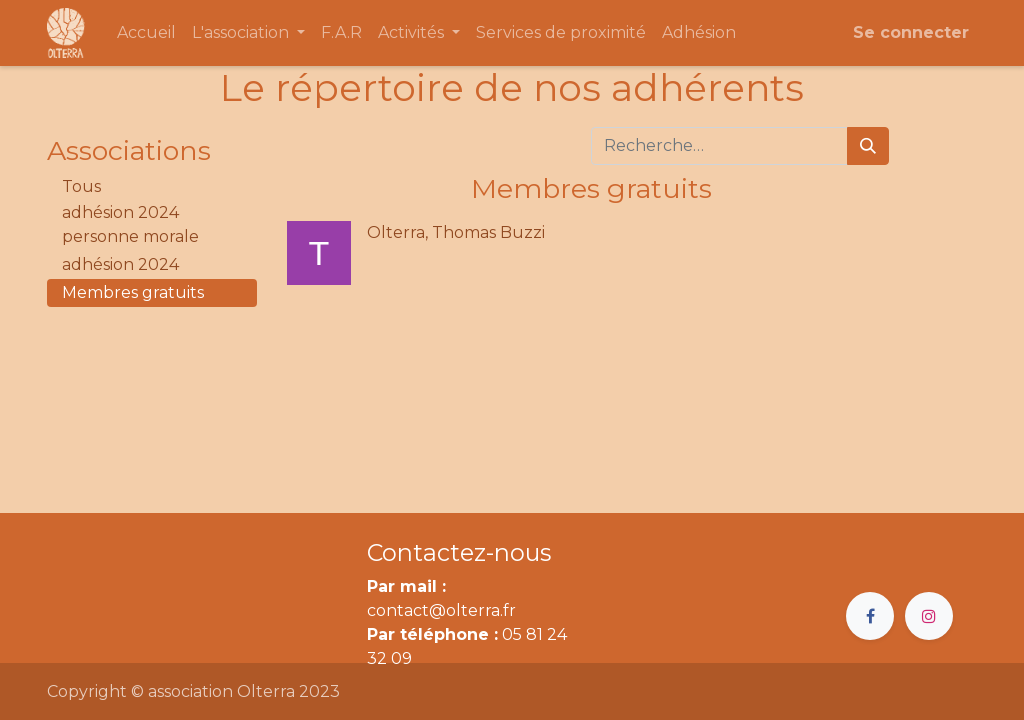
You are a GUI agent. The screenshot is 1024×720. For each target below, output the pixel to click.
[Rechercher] (868, 146)
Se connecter (911, 32)
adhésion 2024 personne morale (130, 224)
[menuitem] (146, 33)
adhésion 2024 (120, 264)
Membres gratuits (133, 292)
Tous (81, 186)
